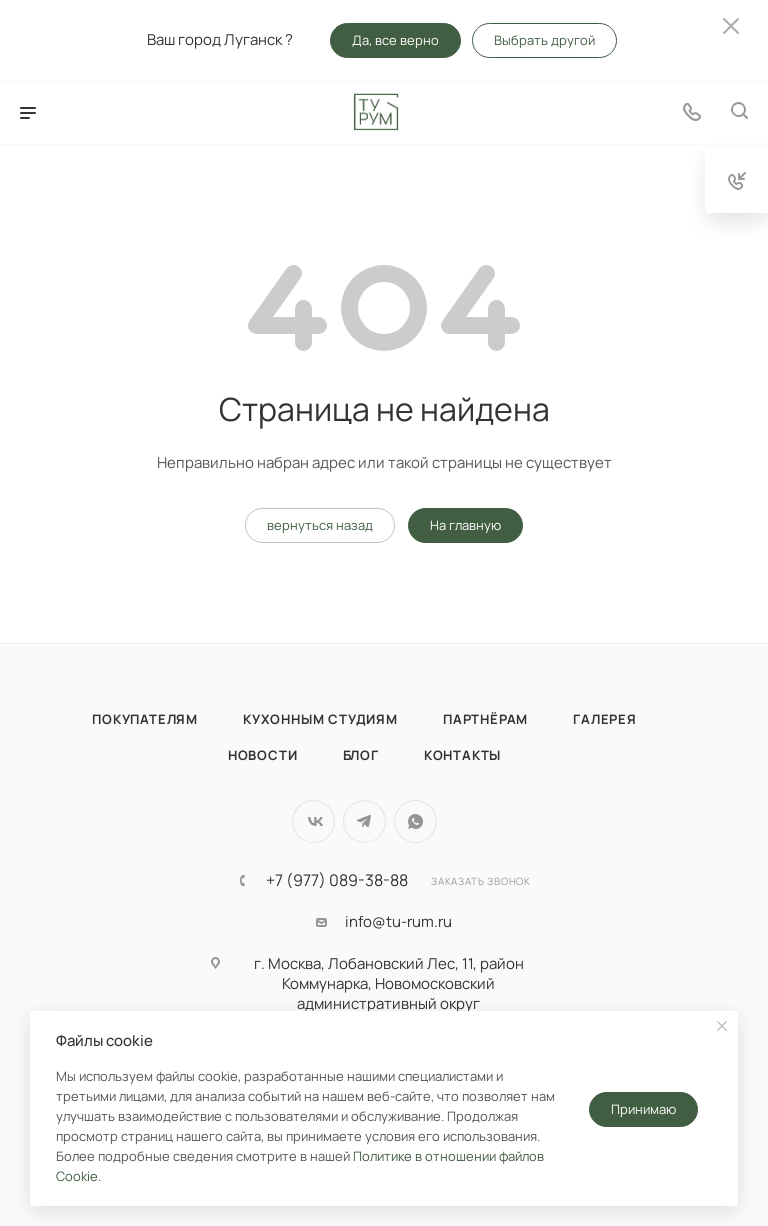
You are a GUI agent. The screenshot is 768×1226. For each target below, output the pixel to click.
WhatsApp (415, 821)
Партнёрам (485, 719)
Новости (263, 755)
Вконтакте (313, 821)
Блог (361, 755)
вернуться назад (320, 525)
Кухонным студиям (320, 719)
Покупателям (145, 719)
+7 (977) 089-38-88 (337, 880)
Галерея (605, 719)
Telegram (364, 821)
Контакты (462, 755)
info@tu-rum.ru (398, 922)
